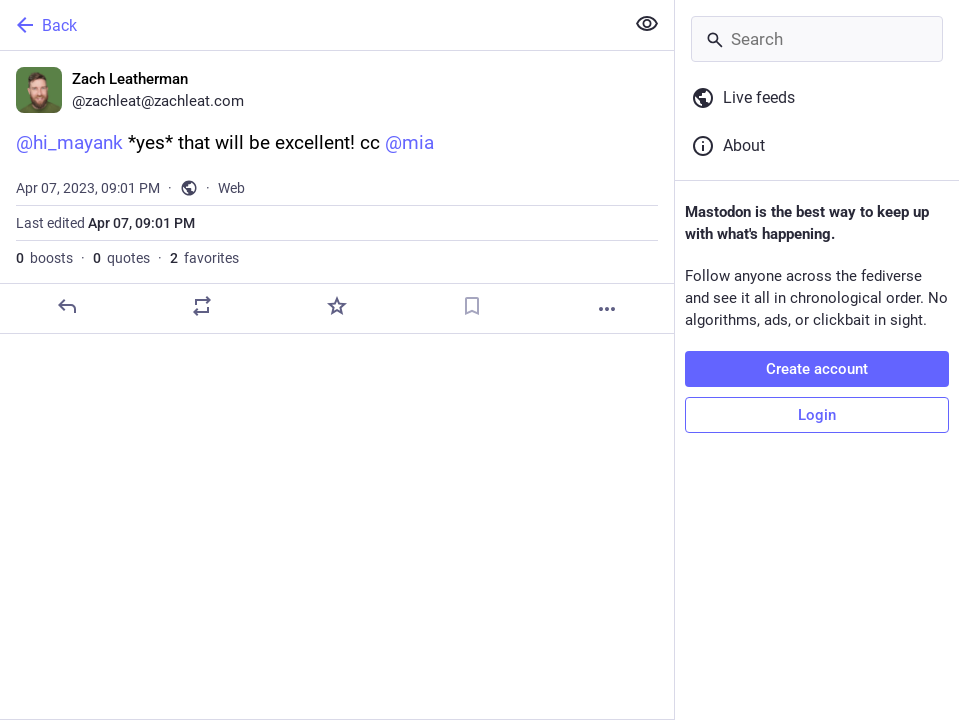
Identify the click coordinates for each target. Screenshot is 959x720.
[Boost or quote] (202, 306)
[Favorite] (337, 306)
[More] (607, 309)
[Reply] (67, 306)
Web (231, 188)
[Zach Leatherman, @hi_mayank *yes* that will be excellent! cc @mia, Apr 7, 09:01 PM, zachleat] (337, 192)
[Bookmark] (472, 306)
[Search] (817, 39)
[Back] (310, 25)
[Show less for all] (647, 24)
